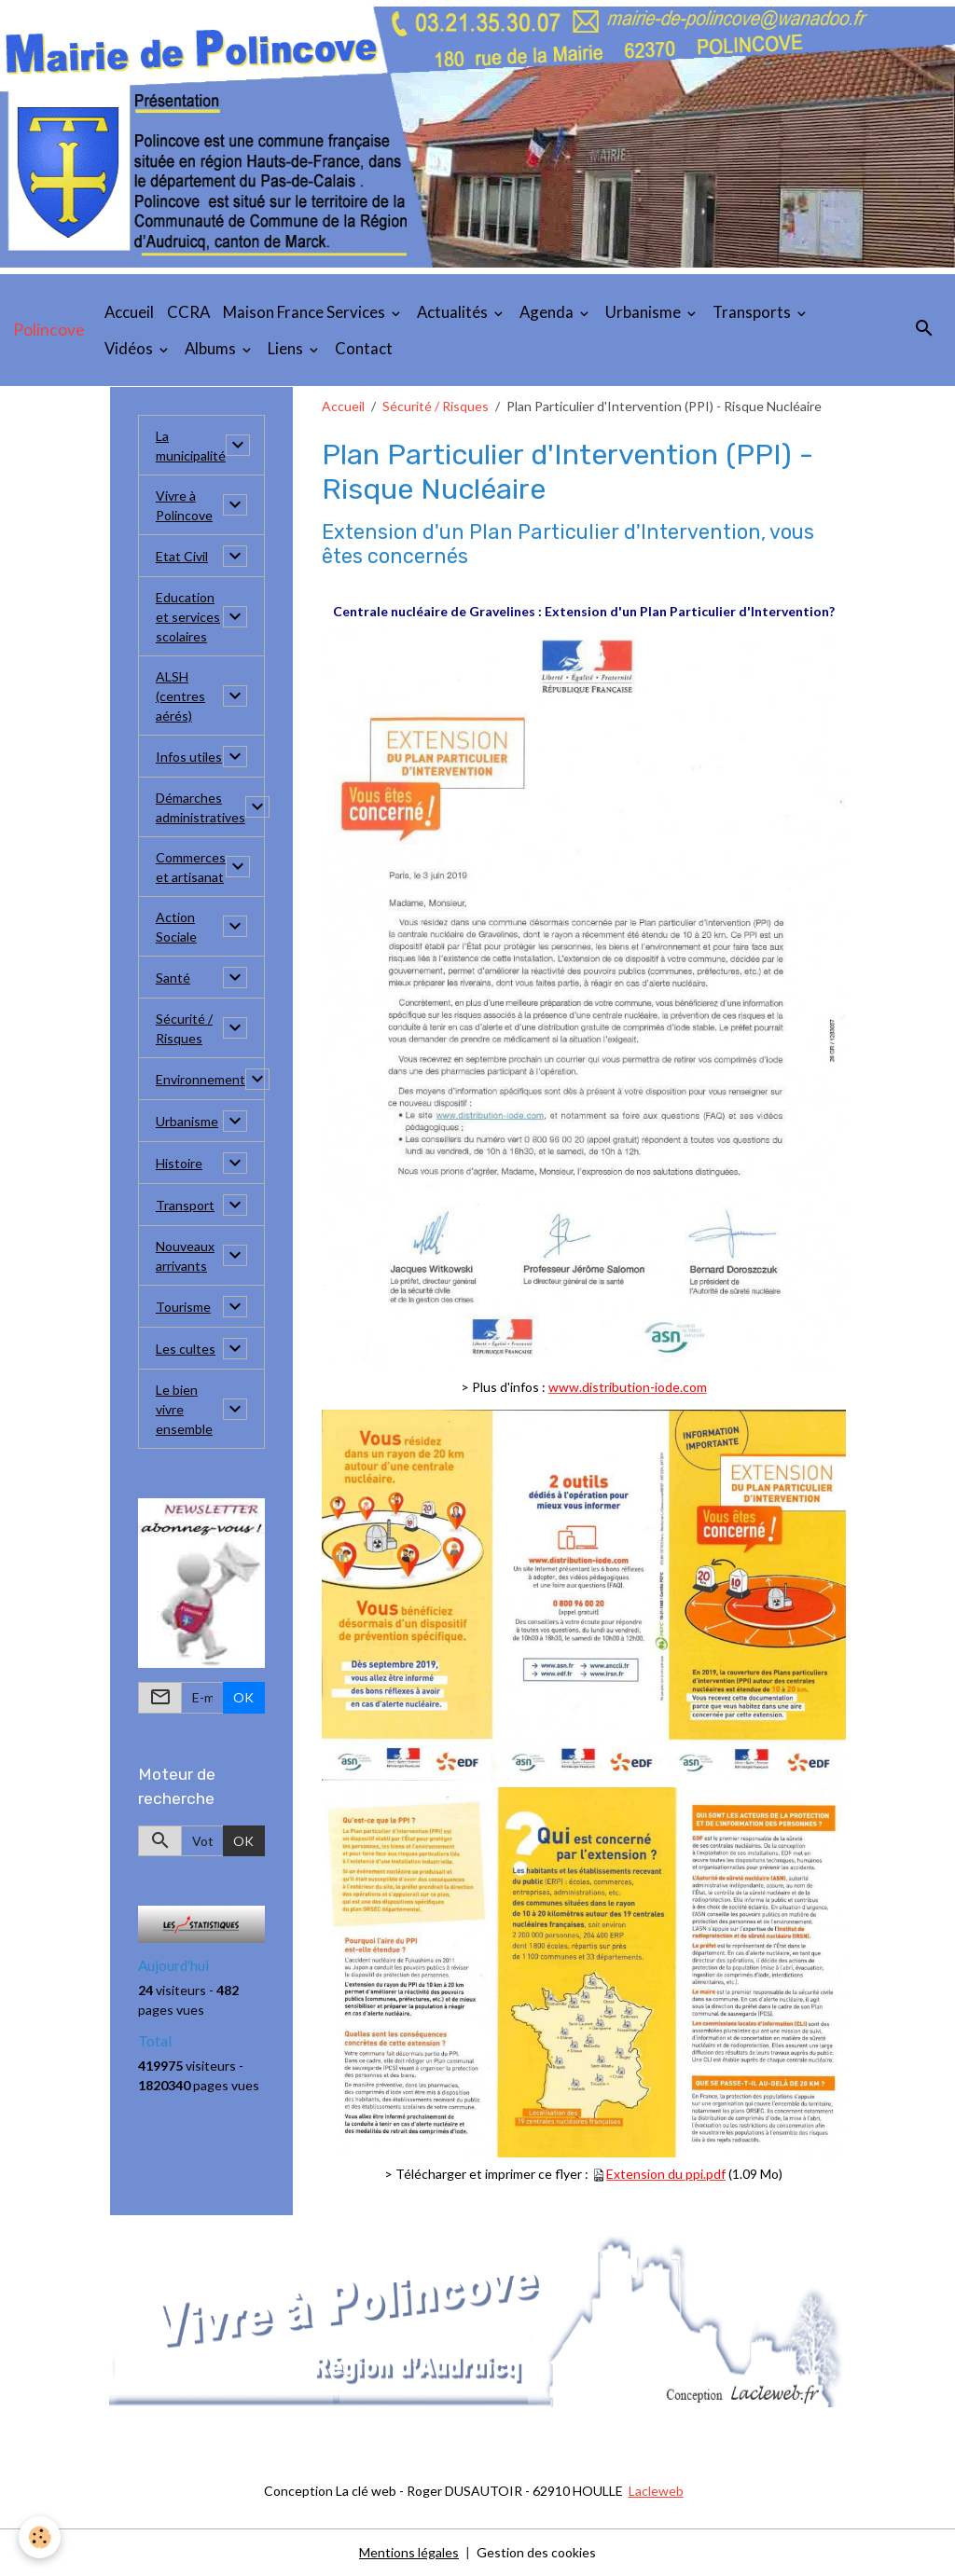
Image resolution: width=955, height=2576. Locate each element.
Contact (364, 348)
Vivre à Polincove (184, 505)
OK (243, 1697)
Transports (753, 312)
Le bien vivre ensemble (184, 1409)
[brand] (49, 330)
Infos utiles (189, 757)
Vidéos (130, 348)
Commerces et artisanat (191, 867)
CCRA (188, 312)
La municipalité (191, 445)
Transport (185, 1205)
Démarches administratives (200, 807)
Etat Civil (182, 556)
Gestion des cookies (536, 2552)
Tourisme (183, 1307)
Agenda (547, 312)
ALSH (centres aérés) (180, 695)
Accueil (129, 312)
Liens (287, 348)
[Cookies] (40, 2537)
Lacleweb (656, 2491)
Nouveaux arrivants (185, 1256)
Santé (173, 977)
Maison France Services (305, 312)
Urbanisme (644, 312)
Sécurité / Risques (435, 406)
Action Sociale (176, 926)
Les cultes (185, 1349)
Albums (212, 348)
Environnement (200, 1079)
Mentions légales (409, 2552)
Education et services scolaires (188, 616)
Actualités (454, 312)
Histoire (179, 1163)
